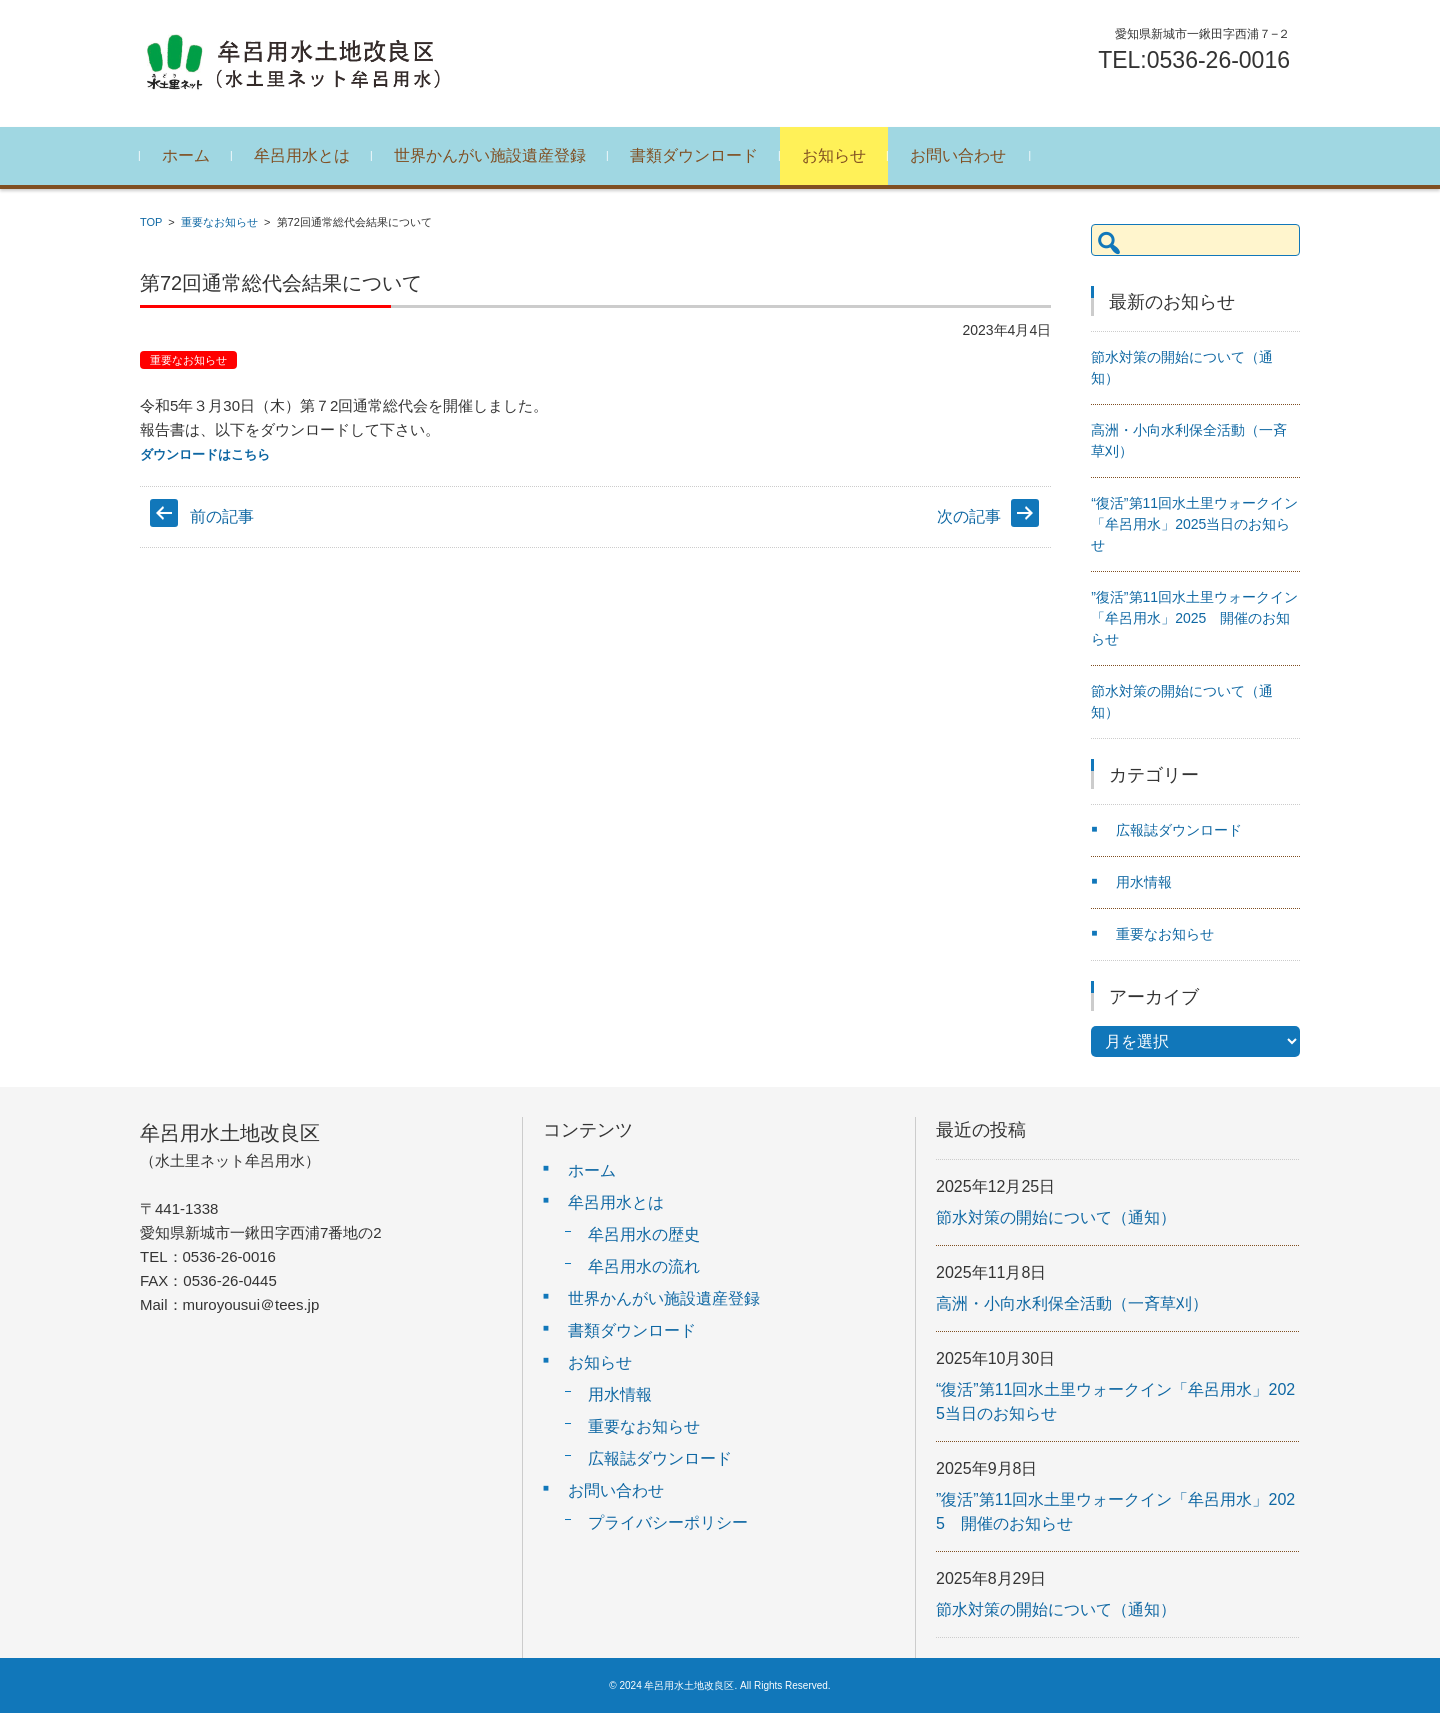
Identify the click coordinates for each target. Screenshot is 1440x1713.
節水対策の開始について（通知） (1056, 1217)
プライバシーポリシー (668, 1522)
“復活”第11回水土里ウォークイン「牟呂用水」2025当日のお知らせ (1194, 524)
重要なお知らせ (219, 222)
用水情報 (1144, 882)
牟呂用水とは (302, 155)
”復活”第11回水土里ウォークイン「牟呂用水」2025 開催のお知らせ (1194, 618)
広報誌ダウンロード (1179, 830)
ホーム (186, 155)
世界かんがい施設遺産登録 (490, 155)
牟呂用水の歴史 (644, 1234)
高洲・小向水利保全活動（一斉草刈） (1072, 1303)
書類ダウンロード (694, 155)
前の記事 (222, 516)
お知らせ (834, 155)
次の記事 (969, 516)
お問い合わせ (958, 155)
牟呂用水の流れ (644, 1266)
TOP (151, 222)
